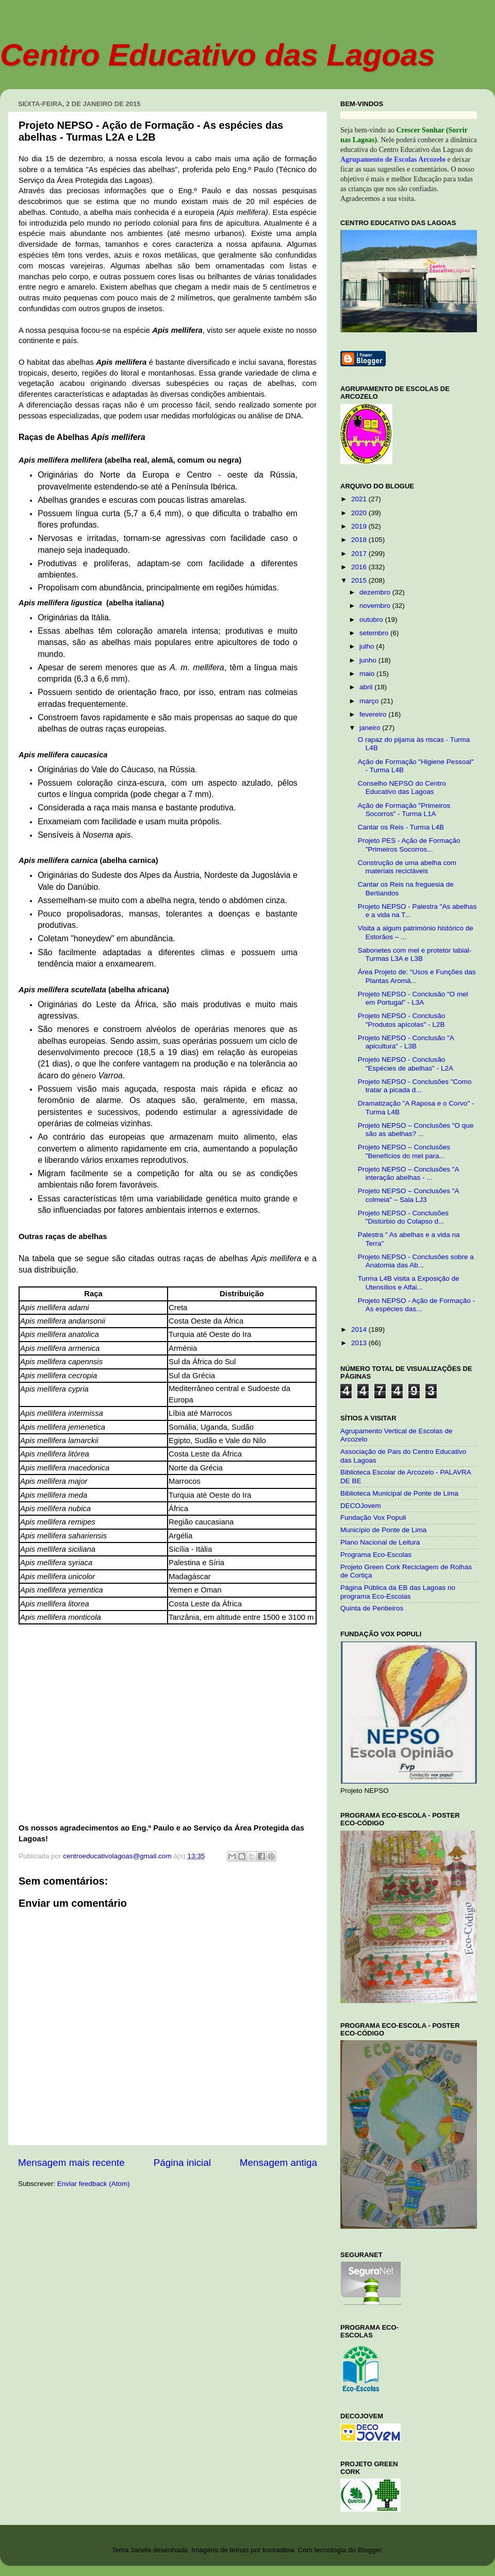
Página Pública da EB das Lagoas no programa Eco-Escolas (397, 1592)
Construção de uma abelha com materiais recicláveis (407, 867)
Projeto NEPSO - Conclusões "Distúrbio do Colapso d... (403, 1217)
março (370, 701)
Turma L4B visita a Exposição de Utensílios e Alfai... (408, 1283)
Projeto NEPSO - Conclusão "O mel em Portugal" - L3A (413, 998)
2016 (360, 567)
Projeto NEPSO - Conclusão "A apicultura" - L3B (406, 1042)
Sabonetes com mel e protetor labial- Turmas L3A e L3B (415, 954)
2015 (360, 580)
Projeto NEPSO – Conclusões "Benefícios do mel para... (404, 1151)
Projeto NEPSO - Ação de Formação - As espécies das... (416, 1305)
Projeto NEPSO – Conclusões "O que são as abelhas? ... (416, 1130)
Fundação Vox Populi (373, 1517)
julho (367, 646)
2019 (360, 526)
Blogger (370, 2550)
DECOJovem (360, 1506)
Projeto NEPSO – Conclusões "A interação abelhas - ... (408, 1173)
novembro (375, 605)
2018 (360, 540)
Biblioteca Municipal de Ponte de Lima (399, 1493)
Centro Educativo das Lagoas (217, 55)
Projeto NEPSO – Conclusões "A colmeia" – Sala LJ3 (408, 1195)
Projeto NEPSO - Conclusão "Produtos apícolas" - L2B (402, 1020)
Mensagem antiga (278, 2162)
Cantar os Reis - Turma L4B (401, 827)
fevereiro (373, 714)
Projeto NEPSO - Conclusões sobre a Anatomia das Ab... (416, 1261)
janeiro (370, 728)
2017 (360, 553)
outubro (372, 619)
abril (366, 687)
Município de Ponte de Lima (383, 1530)
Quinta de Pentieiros (371, 1608)
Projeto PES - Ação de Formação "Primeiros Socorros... (409, 845)
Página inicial (182, 2162)
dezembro (375, 592)
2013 (360, 1343)
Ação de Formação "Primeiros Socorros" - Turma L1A (404, 810)
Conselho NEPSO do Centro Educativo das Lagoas (402, 787)
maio (367, 673)
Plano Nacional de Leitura (380, 1542)
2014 (360, 1329)
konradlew (278, 2550)
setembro (374, 633)
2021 (360, 499)
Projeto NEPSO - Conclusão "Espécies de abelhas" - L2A (405, 1064)
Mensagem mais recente (71, 2162)
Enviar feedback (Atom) (93, 2184)
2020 (360, 513)
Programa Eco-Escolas (375, 1554)
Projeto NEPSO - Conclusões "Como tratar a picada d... (415, 1086)
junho (368, 660)
